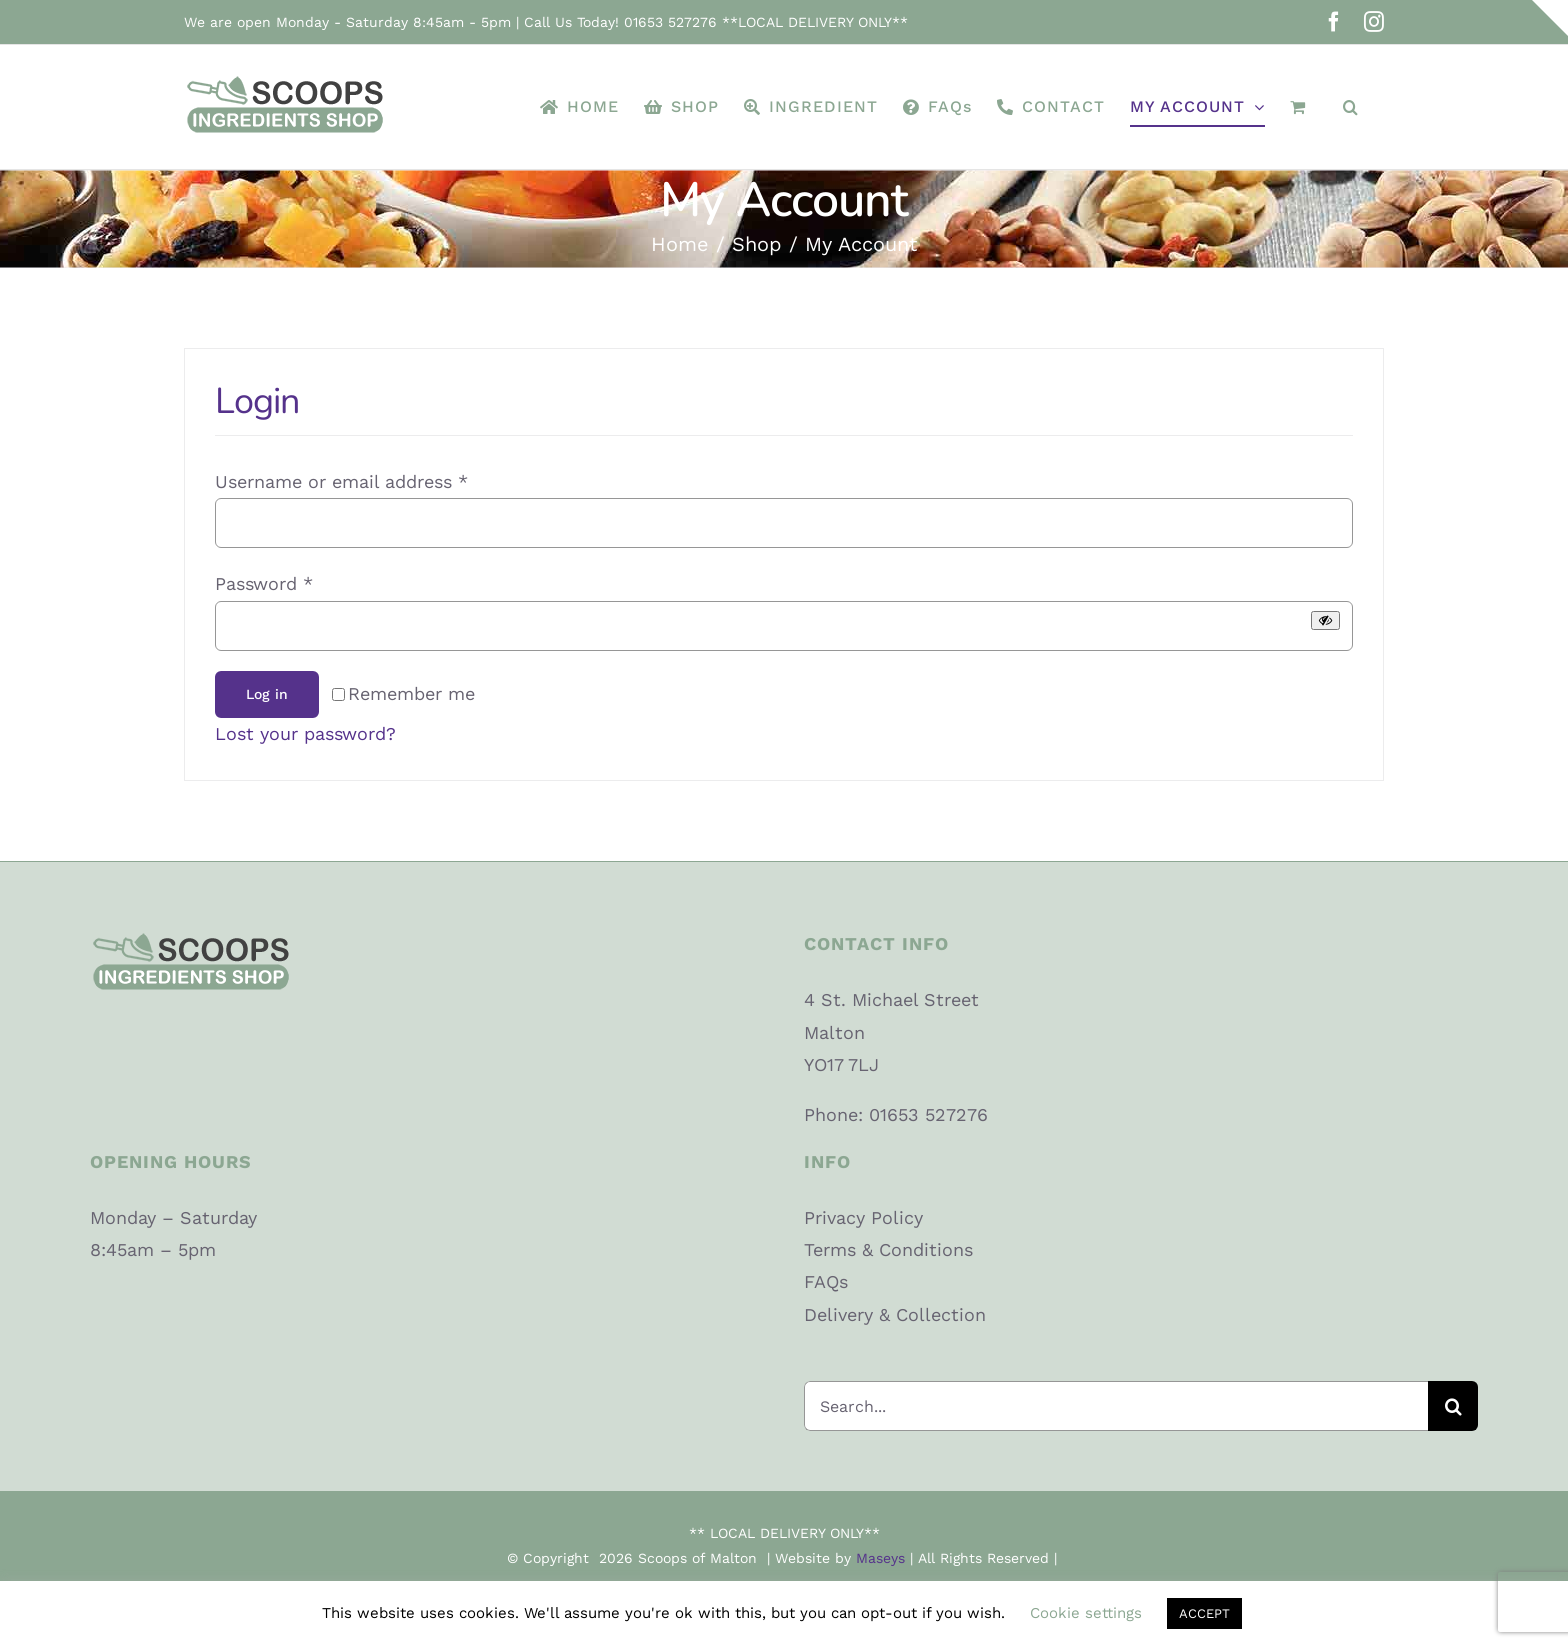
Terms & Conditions (888, 1249)
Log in (267, 694)
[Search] (1453, 1406)
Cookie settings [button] (1086, 1613)
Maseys (880, 1558)
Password (264, 583)
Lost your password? (305, 733)
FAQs (826, 1281)
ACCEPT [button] (1204, 1613)
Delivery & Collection (895, 1314)
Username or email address (341, 481)
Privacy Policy (863, 1217)
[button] (1351, 107)
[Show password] (1325, 620)
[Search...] (1116, 1406)
